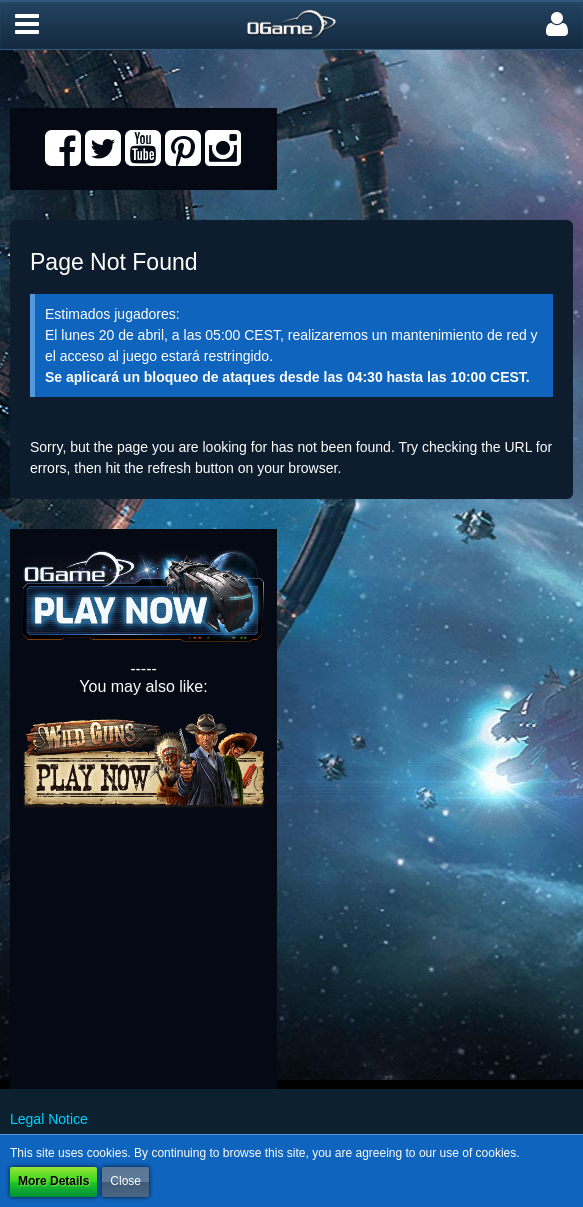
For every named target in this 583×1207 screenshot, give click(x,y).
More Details (53, 1181)
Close (125, 1181)
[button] (27, 25)
